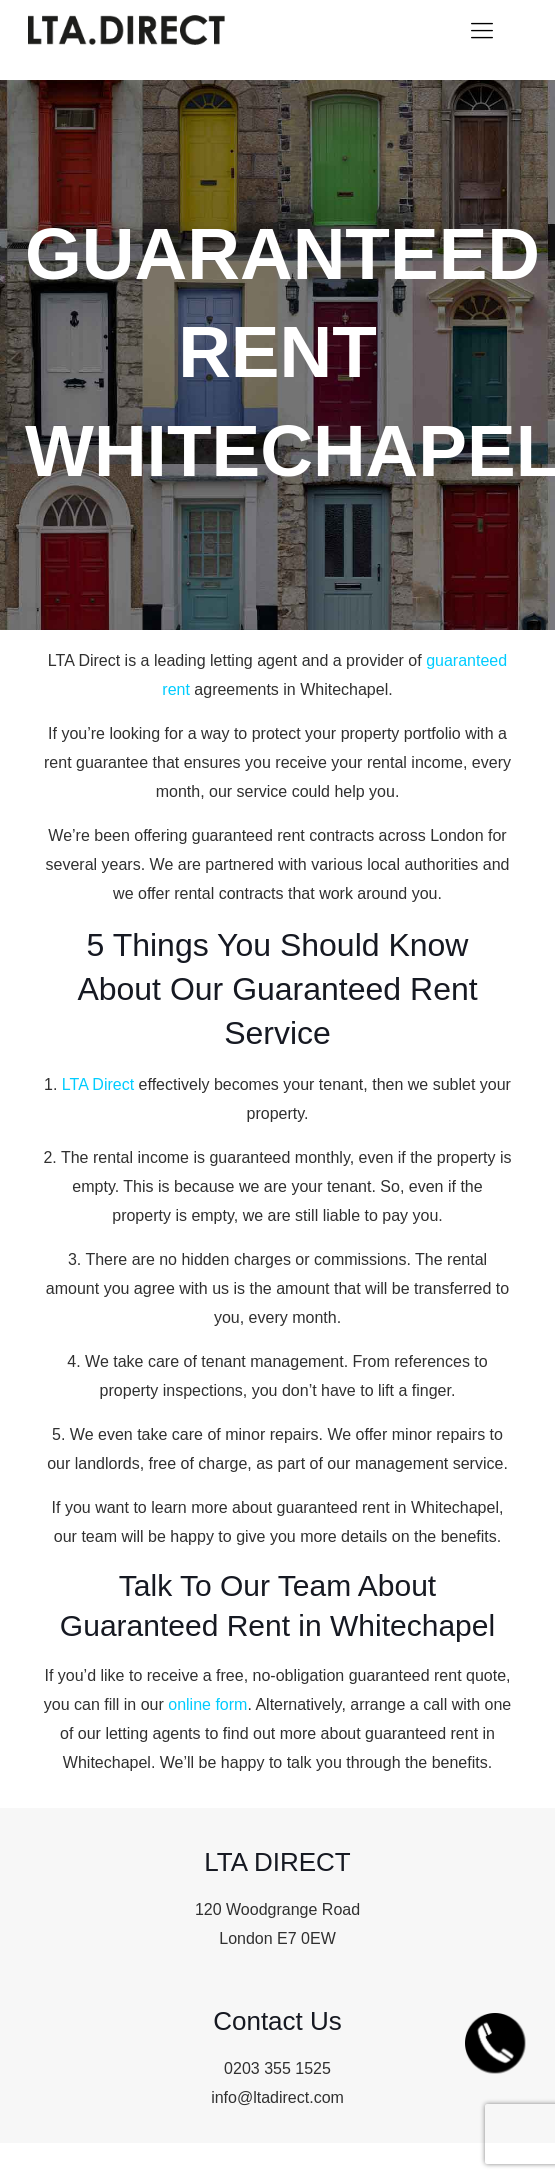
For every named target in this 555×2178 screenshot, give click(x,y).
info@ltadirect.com (277, 2097)
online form (207, 1704)
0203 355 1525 (277, 2068)
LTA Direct (98, 1084)
